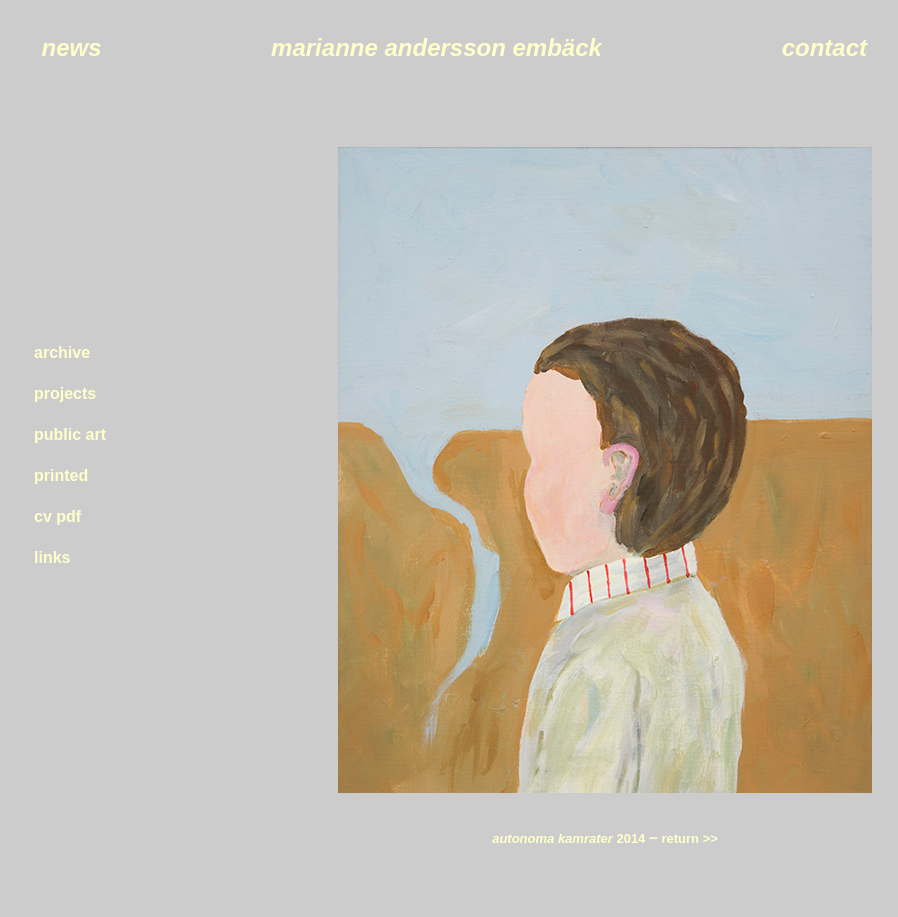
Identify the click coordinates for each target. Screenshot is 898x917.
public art (70, 434)
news (71, 47)
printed (61, 475)
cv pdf (57, 516)
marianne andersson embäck (436, 47)
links (52, 557)
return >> (688, 838)
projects (65, 393)
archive (62, 352)
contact (824, 47)
